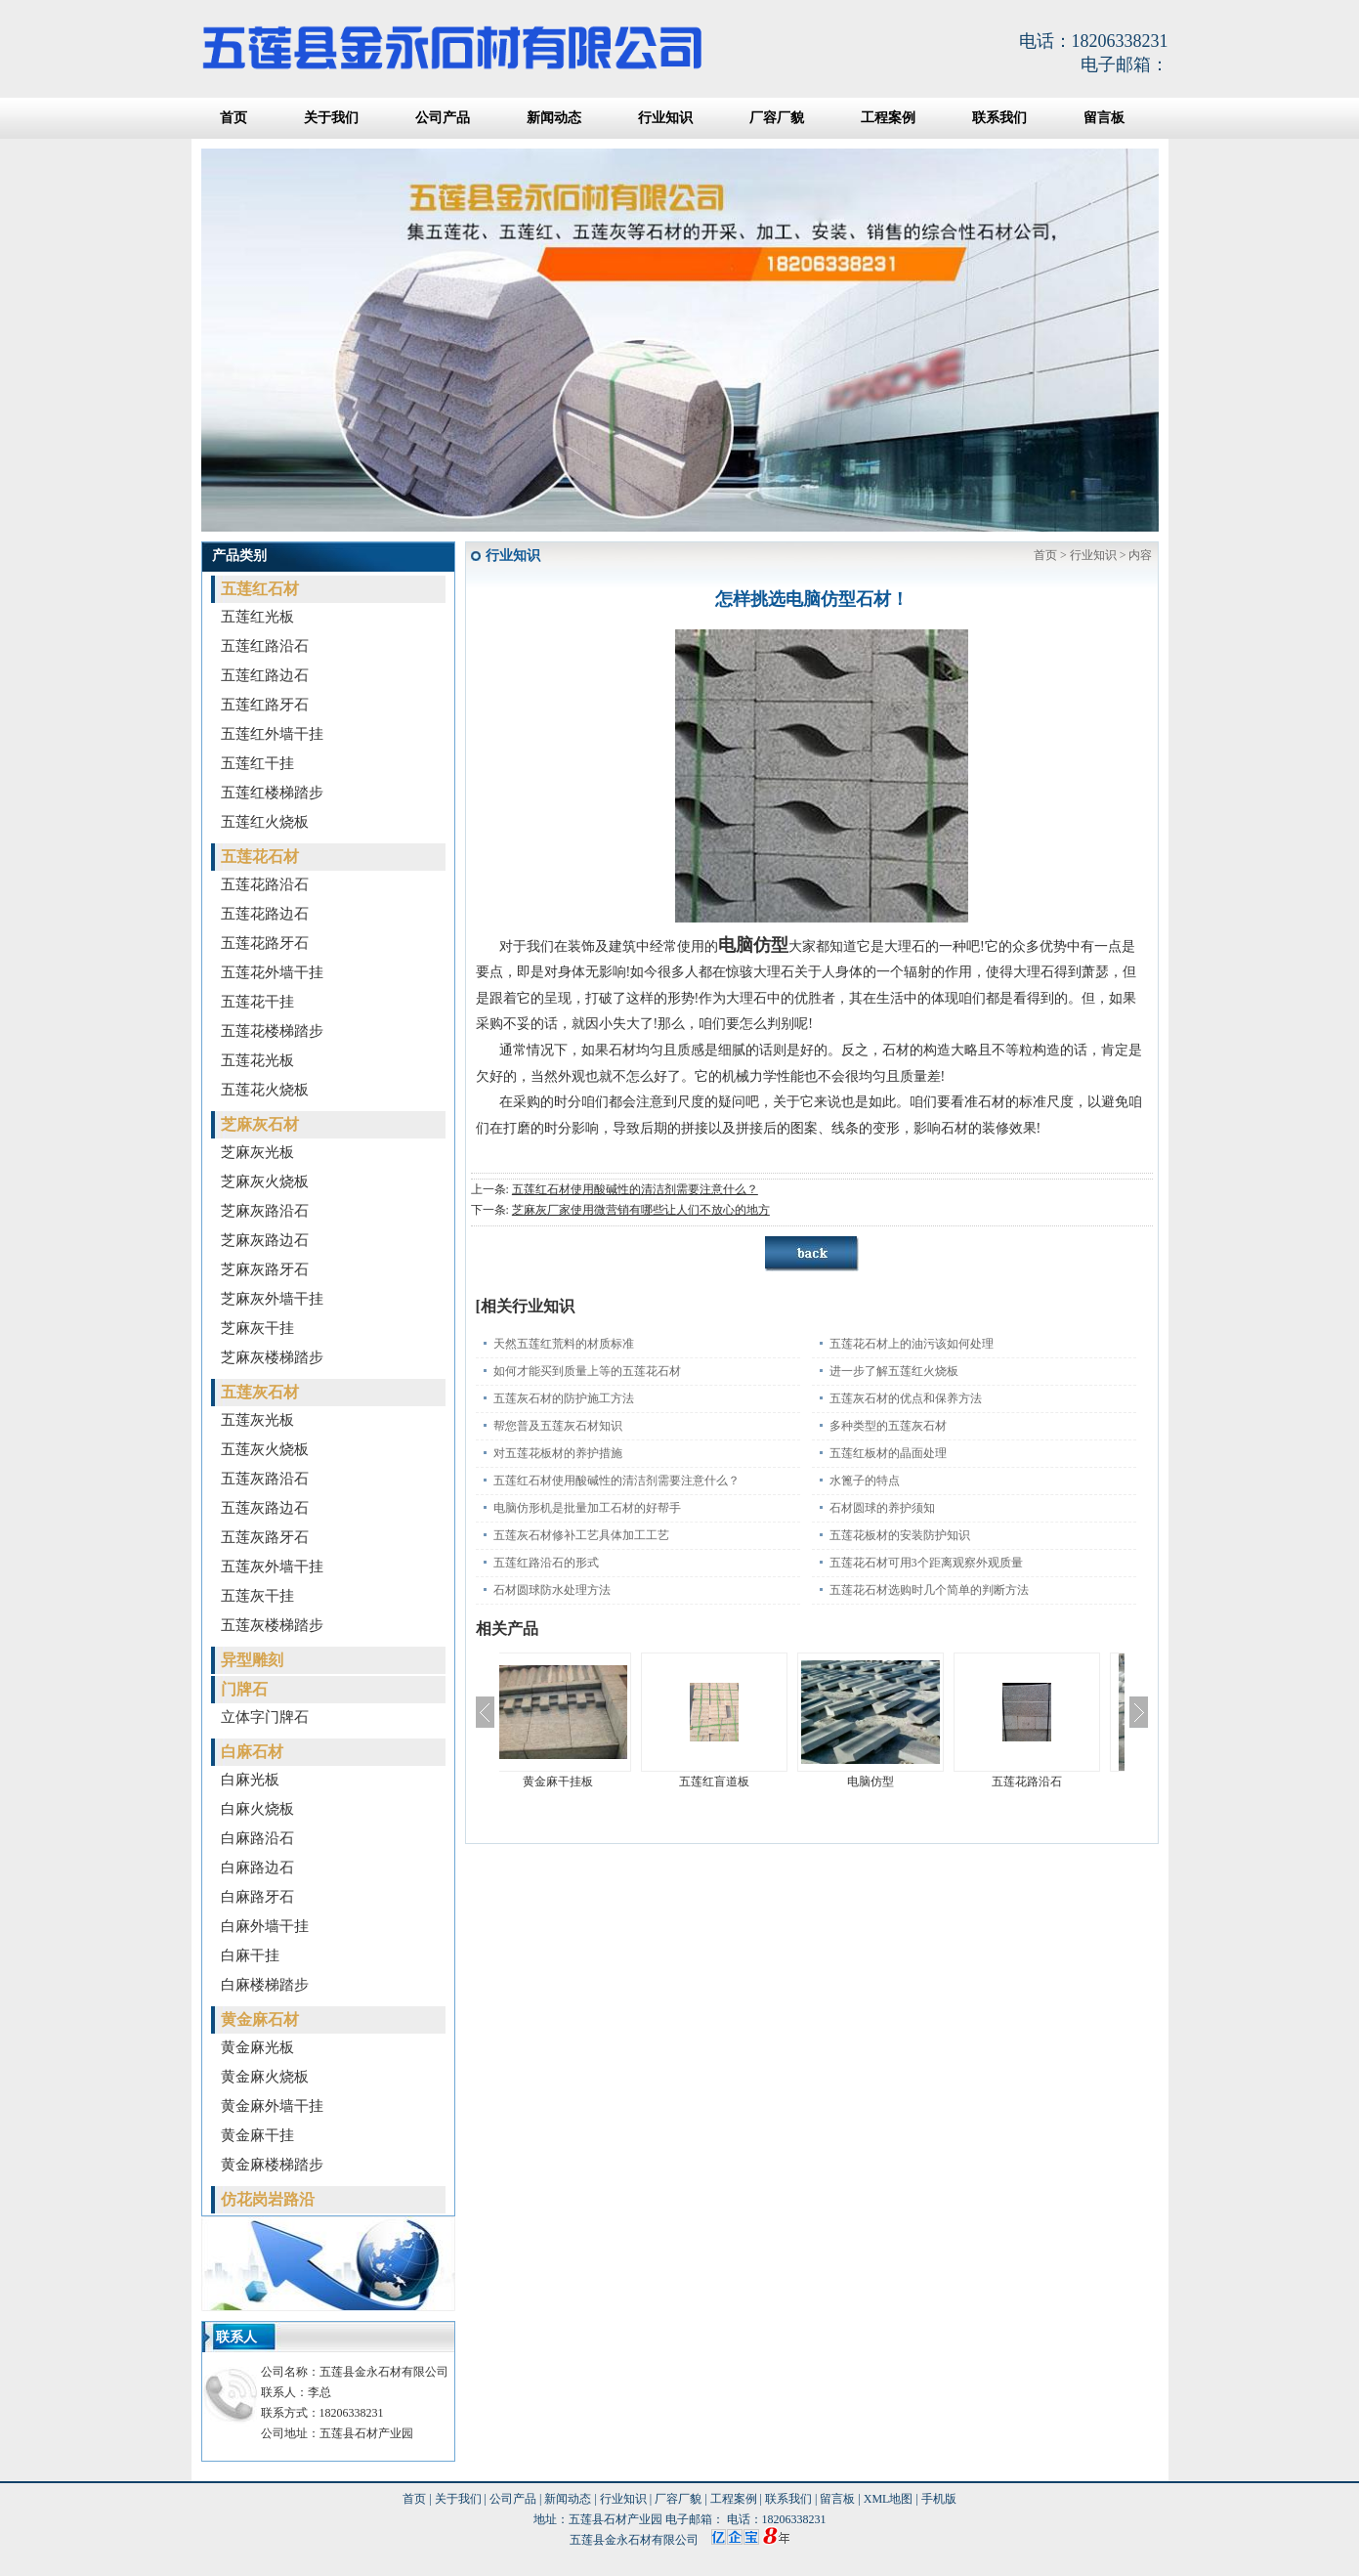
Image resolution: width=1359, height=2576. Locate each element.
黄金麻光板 (257, 2047)
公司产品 (442, 117)
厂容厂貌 (776, 117)
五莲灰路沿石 (265, 1478)
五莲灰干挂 (257, 1596)
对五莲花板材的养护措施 (557, 1453)
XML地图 (888, 2499)
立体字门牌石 (265, 1717)
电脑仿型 (890, 1781)
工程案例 (888, 117)
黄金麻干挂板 (577, 1781)
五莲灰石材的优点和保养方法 (905, 1398)
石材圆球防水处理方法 (552, 1590)
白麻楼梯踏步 (265, 1985)
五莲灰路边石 (265, 1508)
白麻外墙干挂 (265, 1926)
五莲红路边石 (265, 675)
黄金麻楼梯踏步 (272, 2164)
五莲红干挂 (257, 763)
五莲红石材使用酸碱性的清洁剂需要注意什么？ (635, 1189)
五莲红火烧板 (265, 822)
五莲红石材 (260, 588)
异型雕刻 (252, 1660)
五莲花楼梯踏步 (272, 1031)
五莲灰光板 (257, 1420)
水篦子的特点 (864, 1480)
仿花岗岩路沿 (268, 2199)
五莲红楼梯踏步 (272, 792)
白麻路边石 (257, 1867)
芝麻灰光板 (257, 1152)
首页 (233, 117)
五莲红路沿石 (265, 646)
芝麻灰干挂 (257, 1328)
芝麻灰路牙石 (265, 1269)
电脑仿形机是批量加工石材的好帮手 (587, 1508)
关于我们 (331, 117)
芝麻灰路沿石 (265, 1211)
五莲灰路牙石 (265, 1537)
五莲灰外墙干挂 (272, 1566)
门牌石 (244, 1689)
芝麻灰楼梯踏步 (272, 1357)
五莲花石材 (260, 856)
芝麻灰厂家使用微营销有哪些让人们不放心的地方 (641, 1210)
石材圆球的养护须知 (882, 1508)
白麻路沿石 (257, 1838)
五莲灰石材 (260, 1392)
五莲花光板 (257, 1060)
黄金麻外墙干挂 (272, 2106)
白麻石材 (252, 1751)
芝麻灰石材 (260, 1124)
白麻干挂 (250, 1955)
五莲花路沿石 (265, 884)
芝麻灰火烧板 (265, 1181)
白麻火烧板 (257, 1809)
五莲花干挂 (257, 1001)
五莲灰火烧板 (265, 1449)
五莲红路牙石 (265, 704)
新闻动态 (554, 117)
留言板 (1104, 117)
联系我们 (999, 117)
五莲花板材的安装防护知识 (899, 1535)
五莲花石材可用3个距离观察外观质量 (926, 1562)
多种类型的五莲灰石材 (888, 1426)
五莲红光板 (257, 616)
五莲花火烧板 (265, 1089)
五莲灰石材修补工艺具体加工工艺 (581, 1535)
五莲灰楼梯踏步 (272, 1625)
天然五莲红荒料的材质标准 (563, 1344)
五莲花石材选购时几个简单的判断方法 (929, 1590)
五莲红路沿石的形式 (546, 1562)
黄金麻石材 (260, 2019)
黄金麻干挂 (257, 2135)
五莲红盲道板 (734, 1781)
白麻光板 (250, 1779)
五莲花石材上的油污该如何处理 (911, 1344)
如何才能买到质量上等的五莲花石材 (587, 1371)
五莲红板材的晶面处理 (888, 1453)
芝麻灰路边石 (265, 1240)
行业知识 (665, 117)
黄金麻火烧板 (265, 2076)
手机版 (938, 2499)
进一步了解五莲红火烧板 (893, 1371)
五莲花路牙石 (265, 943)
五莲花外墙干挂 (272, 972)
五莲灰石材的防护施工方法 (563, 1398)
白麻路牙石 (257, 1897)
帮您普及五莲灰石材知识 (557, 1426)
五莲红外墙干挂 (272, 734)
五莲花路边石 (265, 914)
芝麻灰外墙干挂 (272, 1299)
